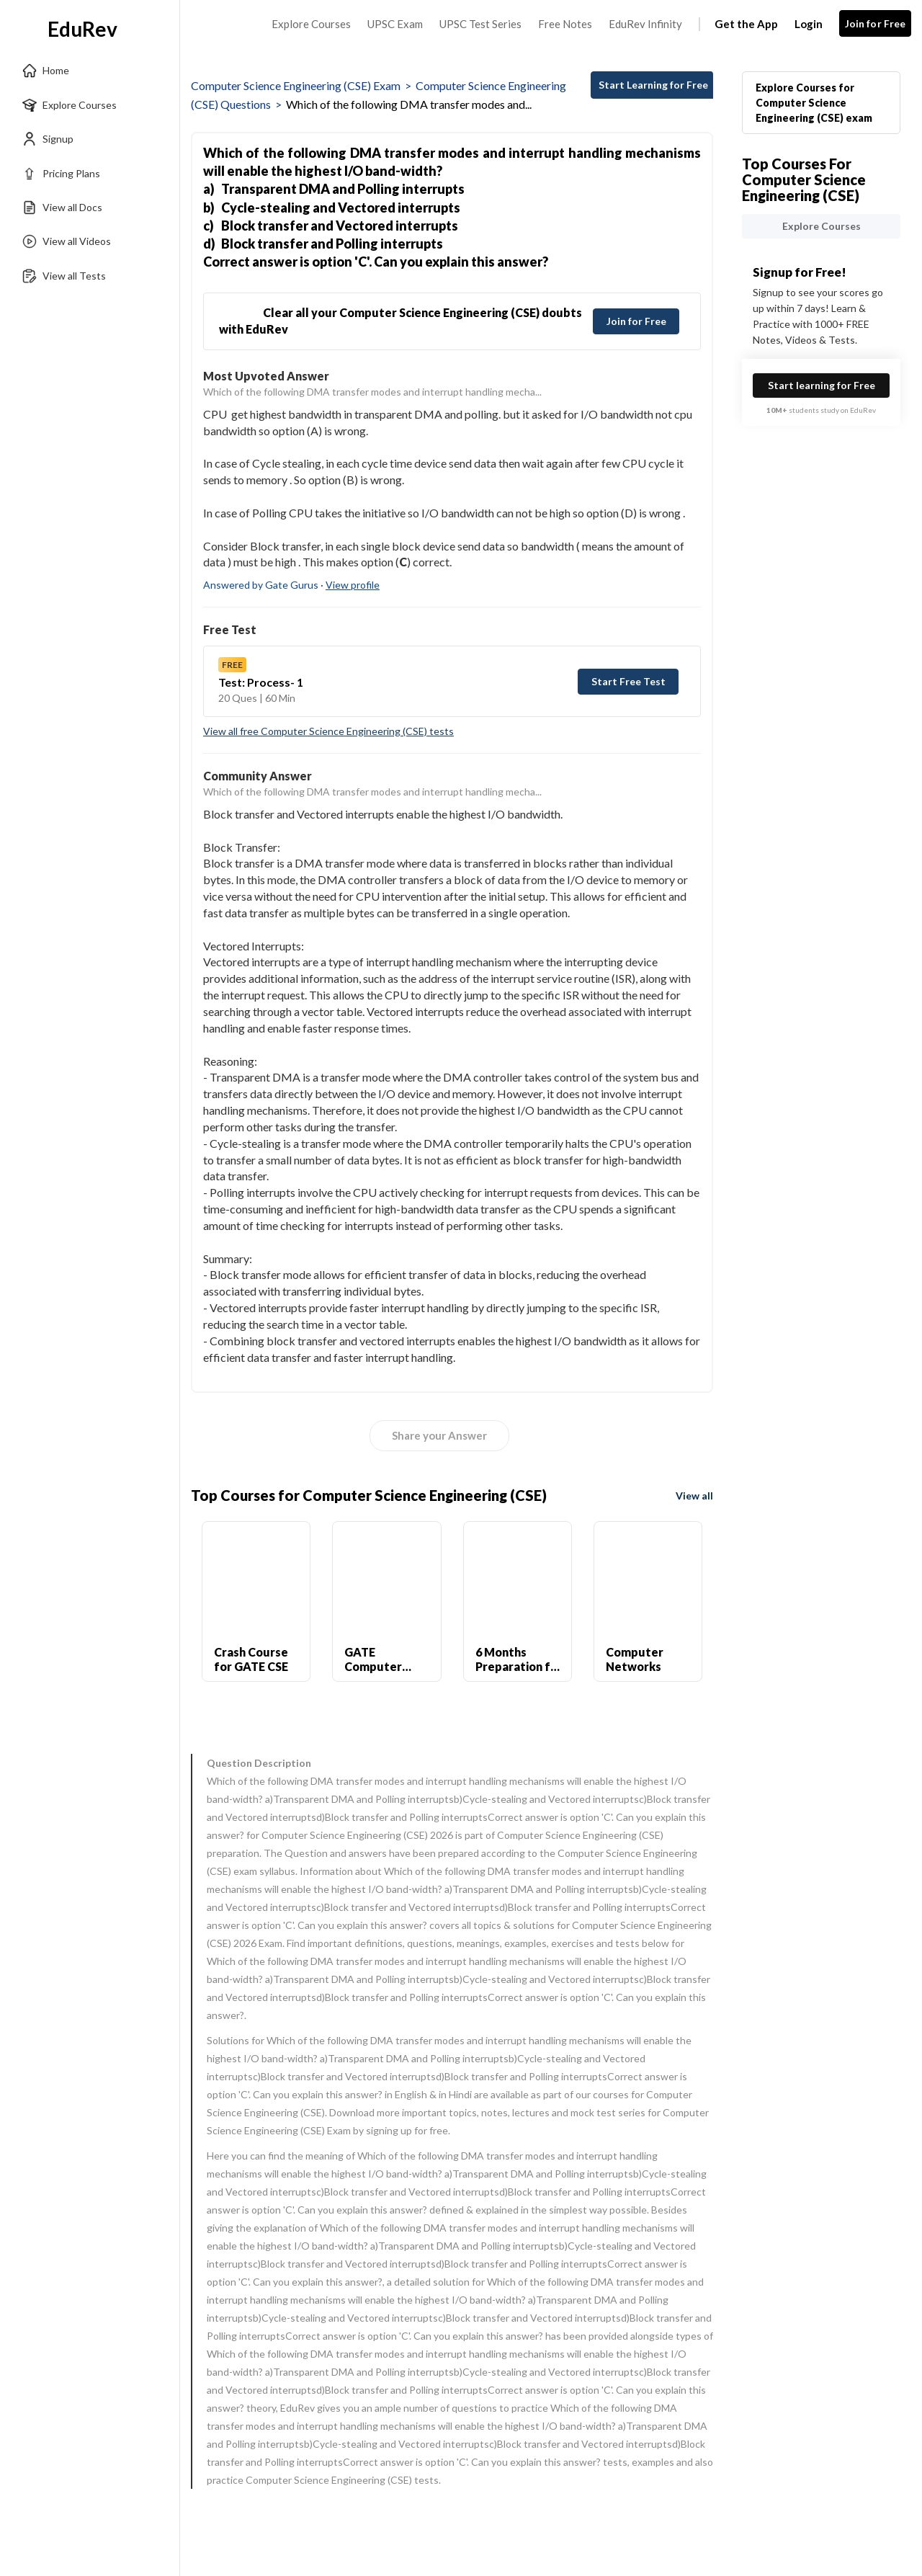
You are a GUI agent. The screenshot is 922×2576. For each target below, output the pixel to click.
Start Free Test (628, 681)
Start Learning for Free (653, 85)
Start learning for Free (821, 385)
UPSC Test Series (480, 23)
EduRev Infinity (645, 23)
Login (809, 23)
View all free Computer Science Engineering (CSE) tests (328, 731)
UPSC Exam (395, 23)
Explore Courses (311, 23)
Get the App (746, 23)
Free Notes (565, 23)
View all (694, 1495)
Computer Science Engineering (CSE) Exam (295, 85)
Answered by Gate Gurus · (291, 585)
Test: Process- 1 (260, 682)
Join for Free (875, 23)
